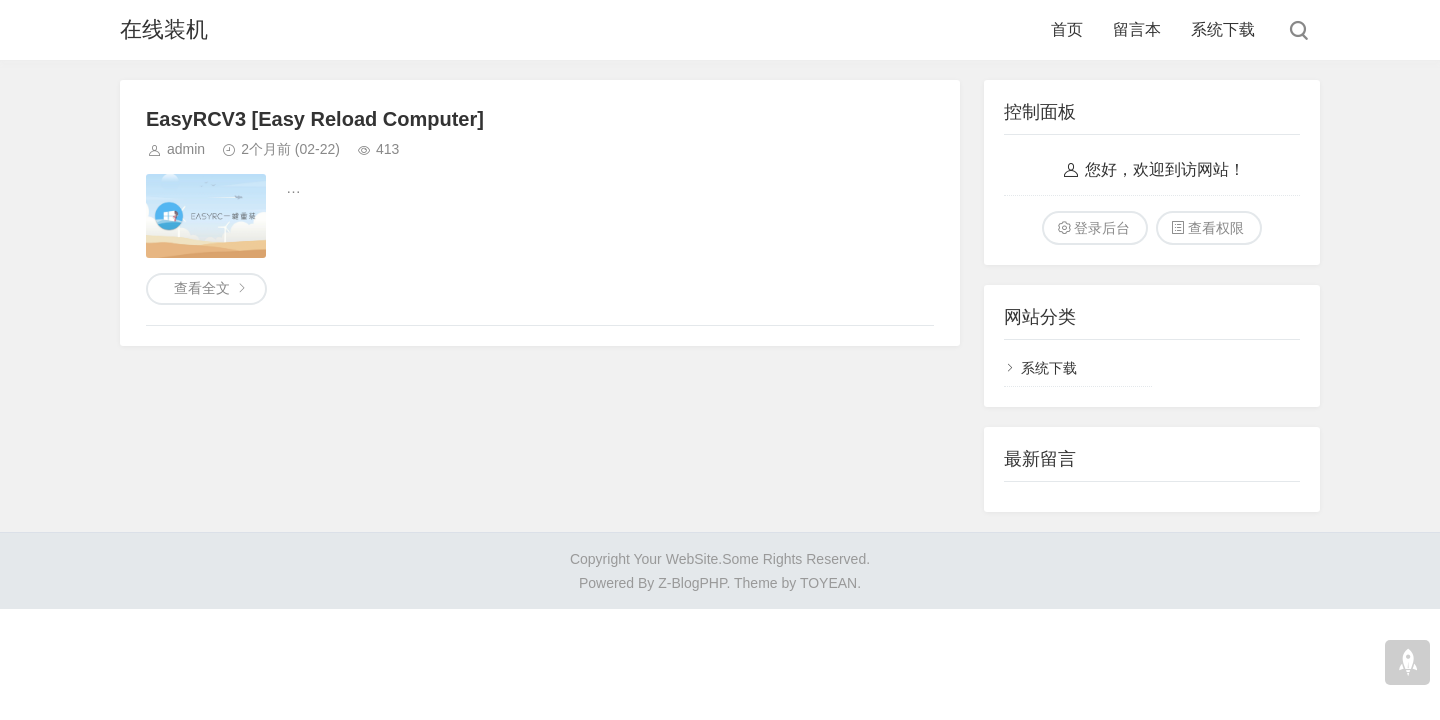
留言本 (1137, 29)
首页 (1067, 29)
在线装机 (164, 29)
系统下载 (1223, 29)
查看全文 (202, 288)
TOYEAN (828, 583)
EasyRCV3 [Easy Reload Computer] (315, 119)
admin (186, 149)
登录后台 (1102, 228)
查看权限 (1216, 228)
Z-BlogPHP (692, 583)
